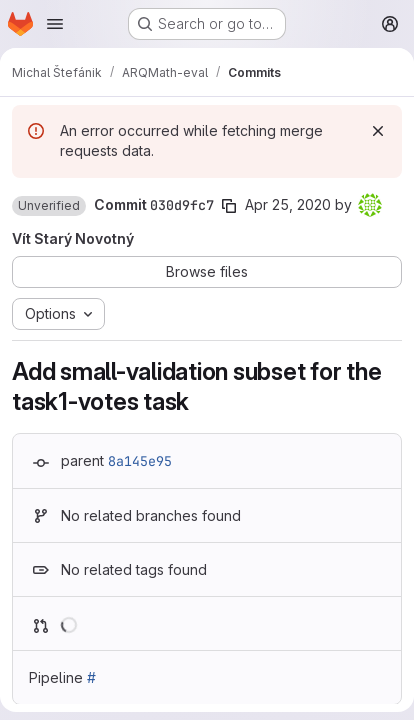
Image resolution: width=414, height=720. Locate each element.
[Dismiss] (378, 131)
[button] (49, 206)
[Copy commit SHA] (229, 206)
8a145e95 (140, 461)
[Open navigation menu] (55, 24)
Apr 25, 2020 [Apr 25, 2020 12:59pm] (288, 204)
